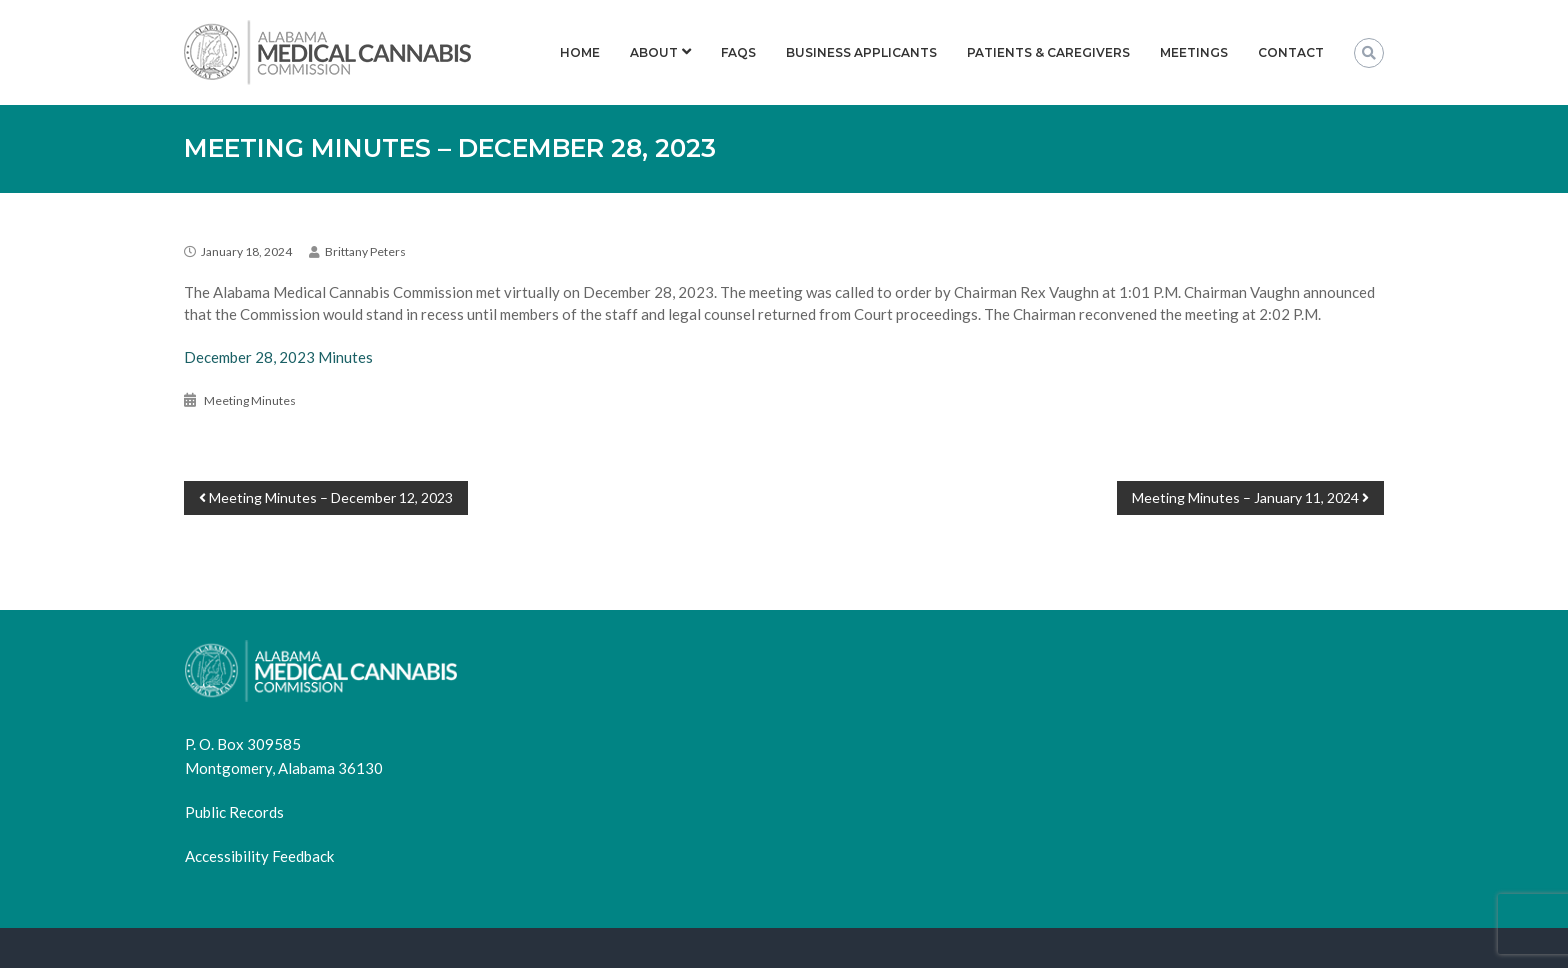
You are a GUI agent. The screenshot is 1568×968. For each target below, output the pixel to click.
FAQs (738, 52)
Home (580, 52)
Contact (1291, 52)
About (654, 52)
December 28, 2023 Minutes (278, 357)
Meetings (1194, 52)
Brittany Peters (365, 251)
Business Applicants (861, 52)
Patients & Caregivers (1048, 52)
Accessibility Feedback (259, 856)
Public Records (234, 812)
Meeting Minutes (250, 400)
